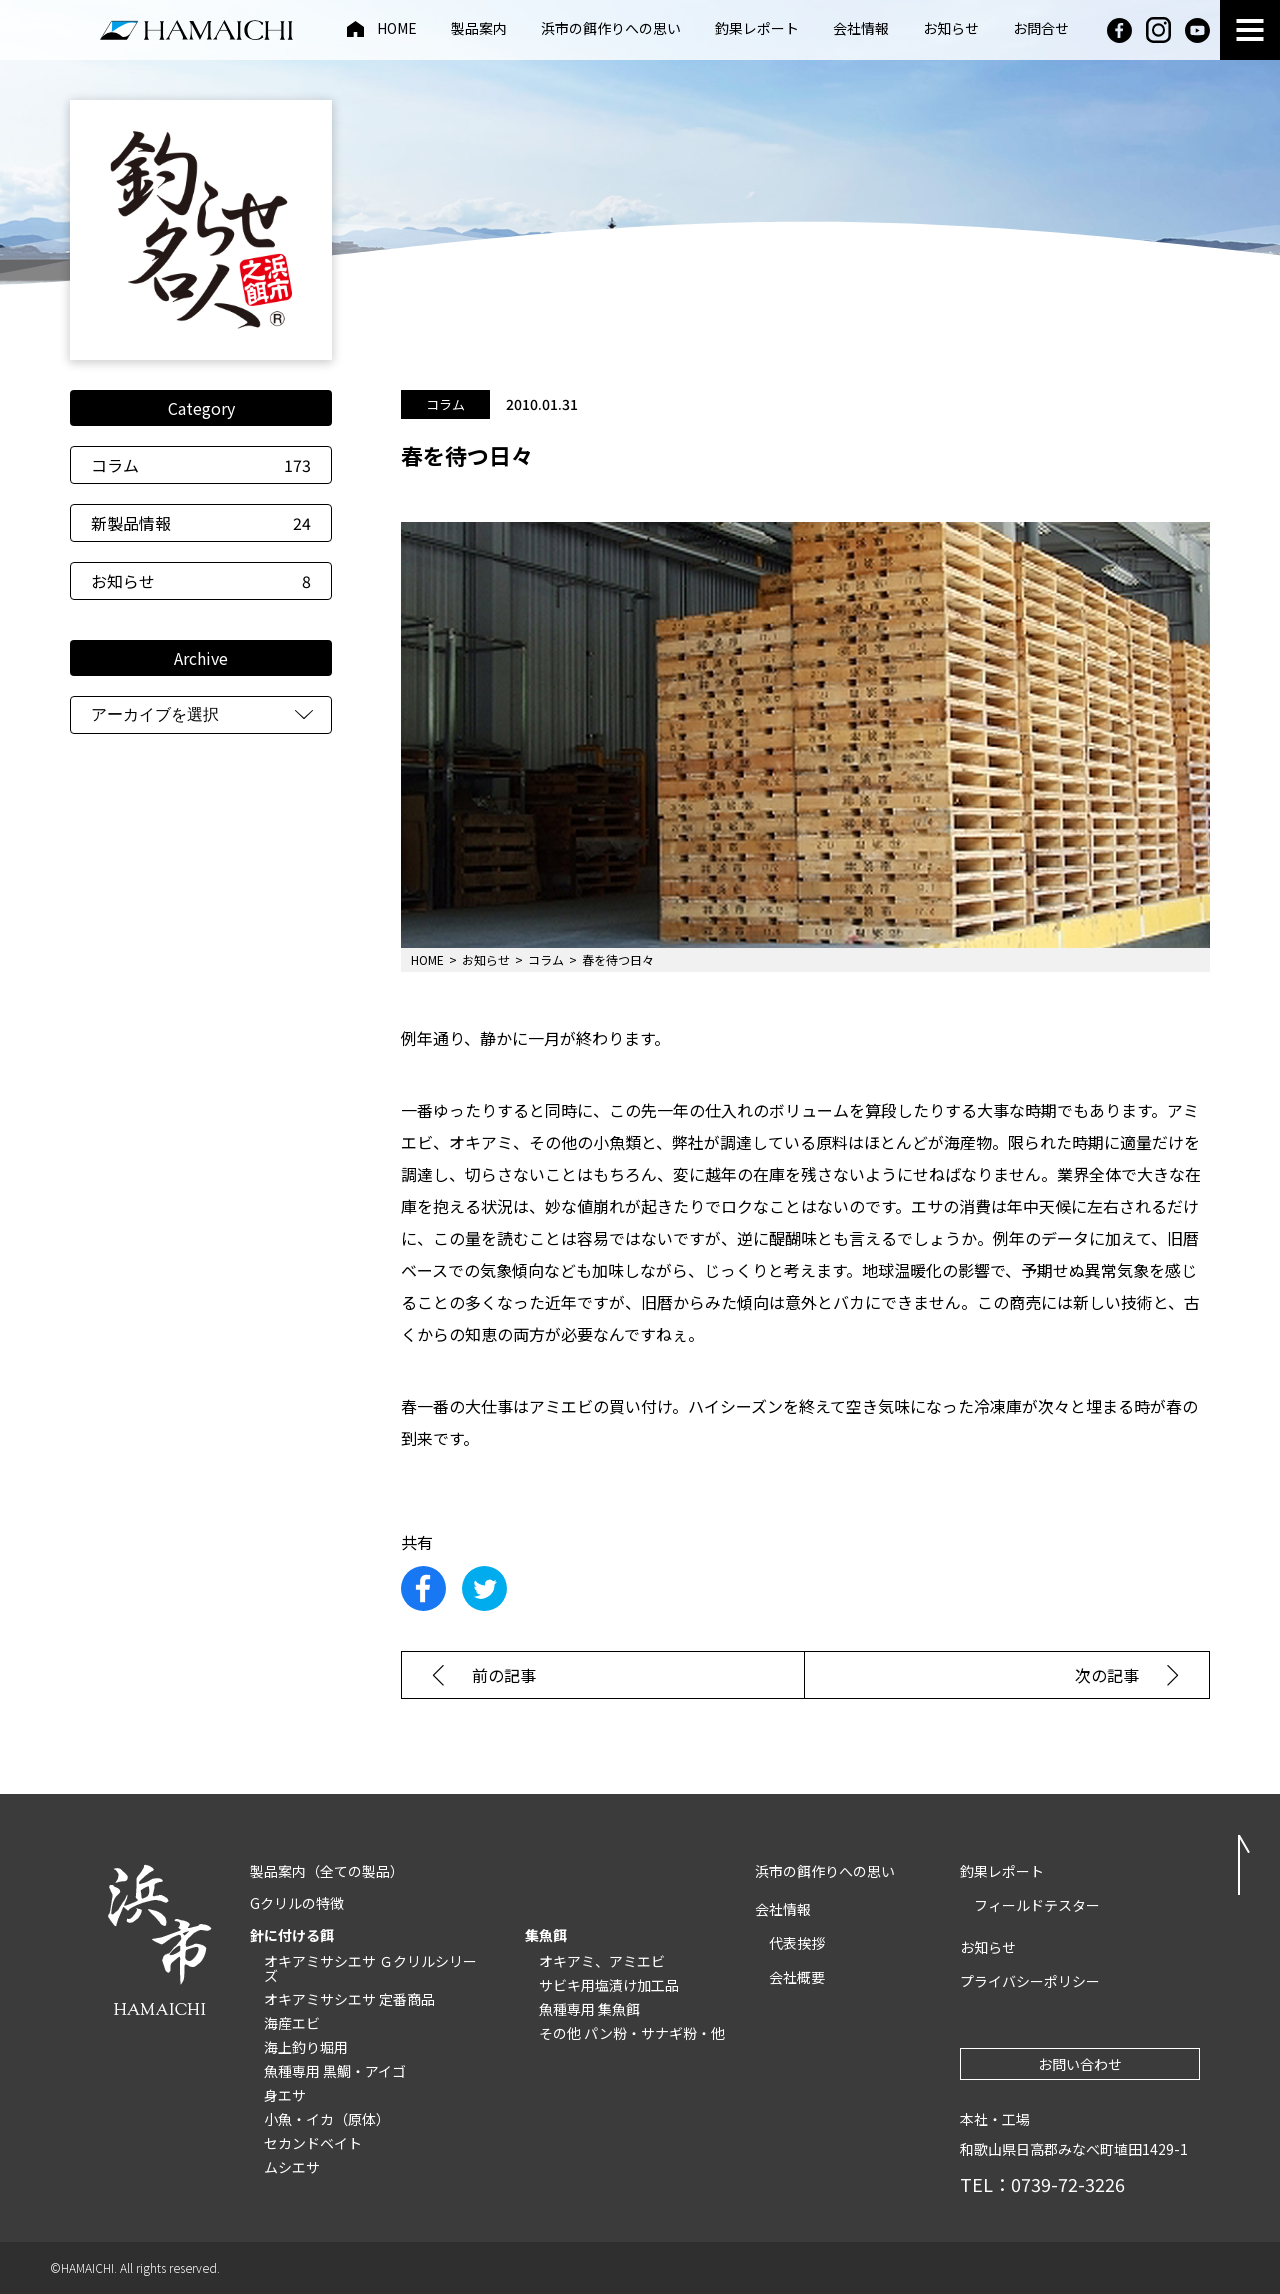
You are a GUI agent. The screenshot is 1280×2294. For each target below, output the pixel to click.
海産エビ (292, 2023)
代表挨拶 (797, 1943)
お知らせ (951, 29)
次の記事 (1107, 1675)
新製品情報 (201, 523)
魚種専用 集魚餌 (589, 2009)
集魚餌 (546, 1935)
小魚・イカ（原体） (327, 2119)
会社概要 (797, 1977)
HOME (397, 29)
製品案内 (479, 29)
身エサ (285, 2095)
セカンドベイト (313, 2143)
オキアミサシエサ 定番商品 (349, 1999)
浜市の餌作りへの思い (611, 29)
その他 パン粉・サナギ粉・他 (632, 2033)
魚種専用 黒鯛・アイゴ (335, 2071)
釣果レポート (757, 29)
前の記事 (504, 1675)
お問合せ (1041, 29)
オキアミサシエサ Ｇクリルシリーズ (370, 1968)
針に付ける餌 (292, 1935)
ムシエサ (292, 2167)
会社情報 (861, 29)
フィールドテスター (1037, 1905)
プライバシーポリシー (1030, 1981)
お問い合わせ (1080, 2064)
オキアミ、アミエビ (602, 1961)
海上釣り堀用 (306, 2047)
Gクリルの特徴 (297, 1903)
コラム (201, 465)
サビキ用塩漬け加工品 (609, 1985)
